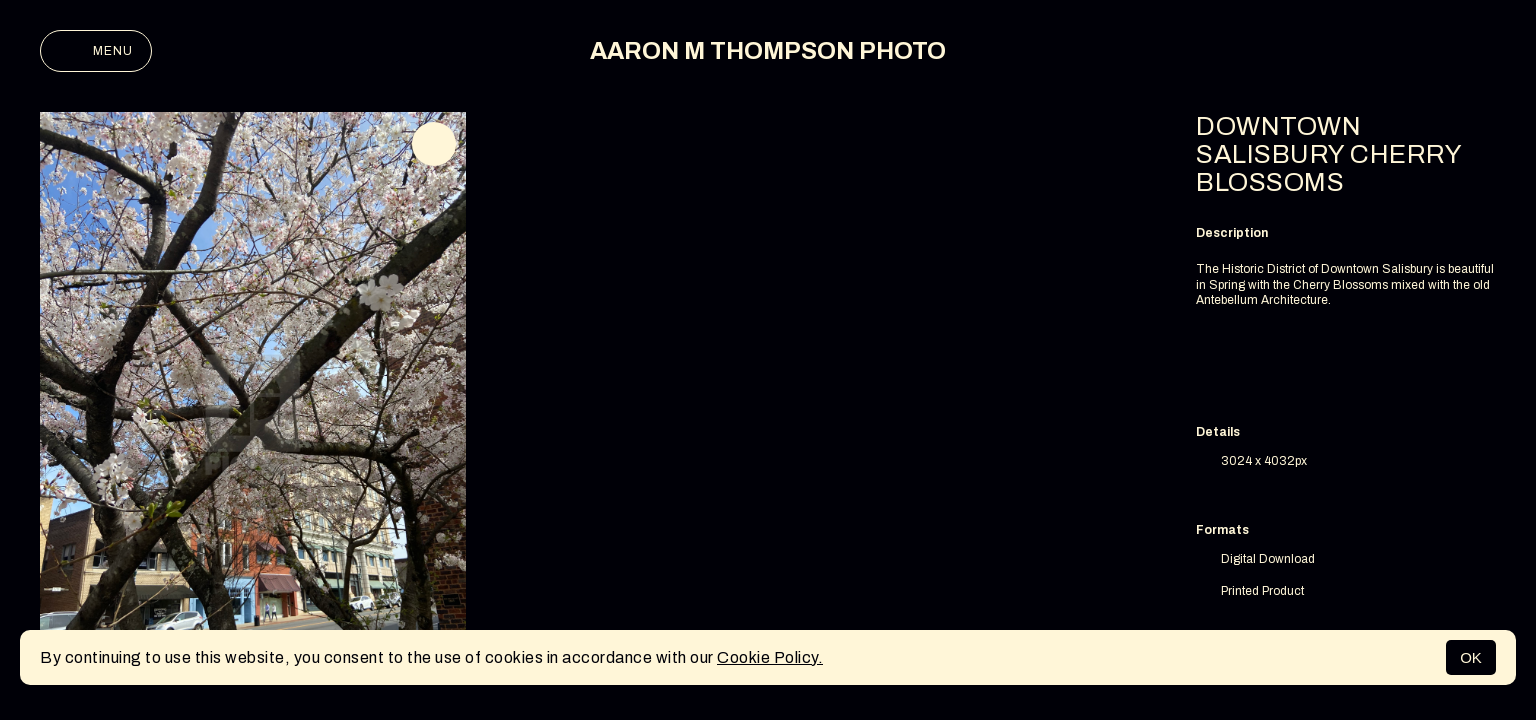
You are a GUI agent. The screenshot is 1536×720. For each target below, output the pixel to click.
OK (1471, 657)
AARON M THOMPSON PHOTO (768, 51)
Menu (96, 51)
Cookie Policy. (770, 657)
